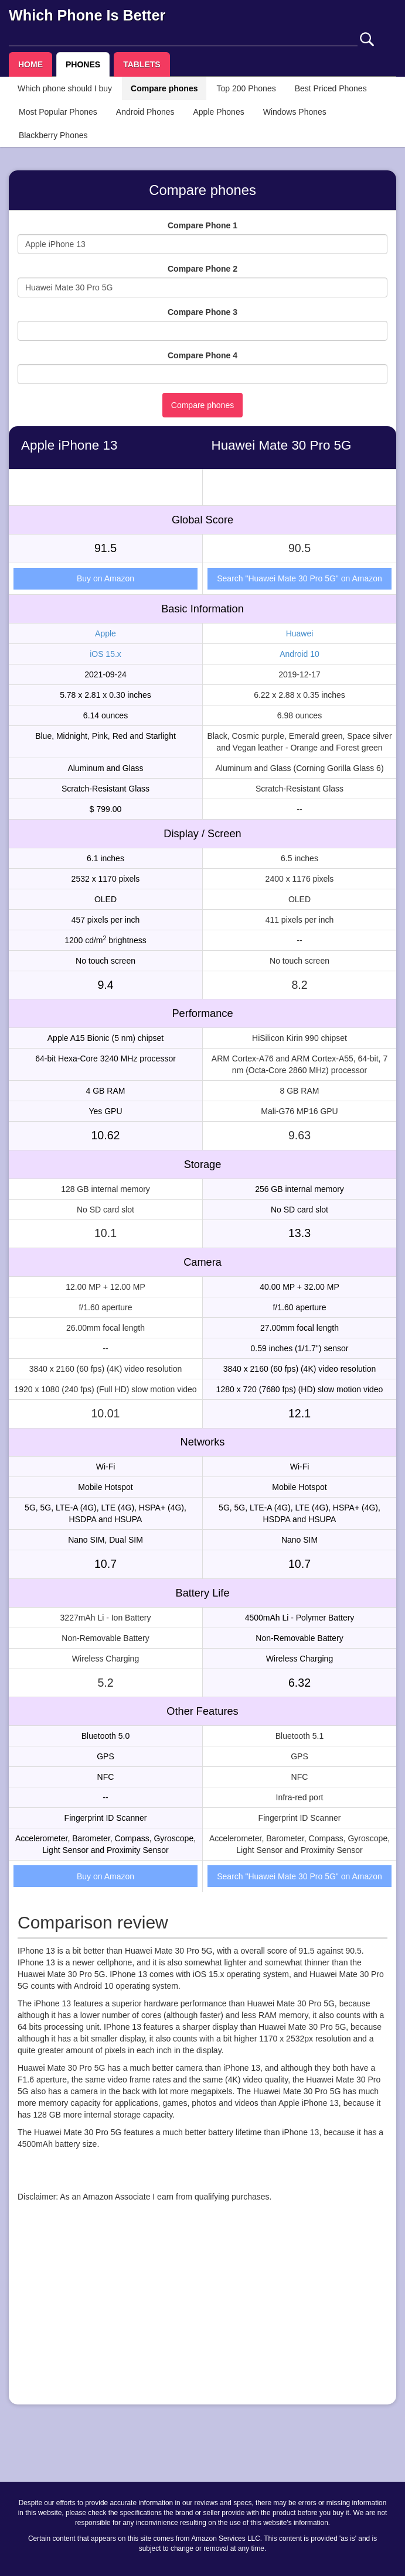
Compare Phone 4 (202, 355)
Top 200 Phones (245, 88)
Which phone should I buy (65, 88)
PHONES (83, 64)
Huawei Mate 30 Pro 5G (282, 445)
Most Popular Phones (58, 112)
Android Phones (145, 112)
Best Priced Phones (331, 88)
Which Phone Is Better (87, 15)
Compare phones (164, 88)
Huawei (300, 633)
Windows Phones (294, 112)
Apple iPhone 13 (69, 445)
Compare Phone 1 (202, 225)
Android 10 (299, 654)
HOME (30, 64)
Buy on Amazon (105, 578)
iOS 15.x (105, 654)
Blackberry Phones (53, 135)
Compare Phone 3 (202, 312)
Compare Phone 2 (202, 268)
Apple (105, 633)
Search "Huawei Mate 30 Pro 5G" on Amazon (299, 578)
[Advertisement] (202, 2314)
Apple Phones (218, 112)
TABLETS (142, 64)
